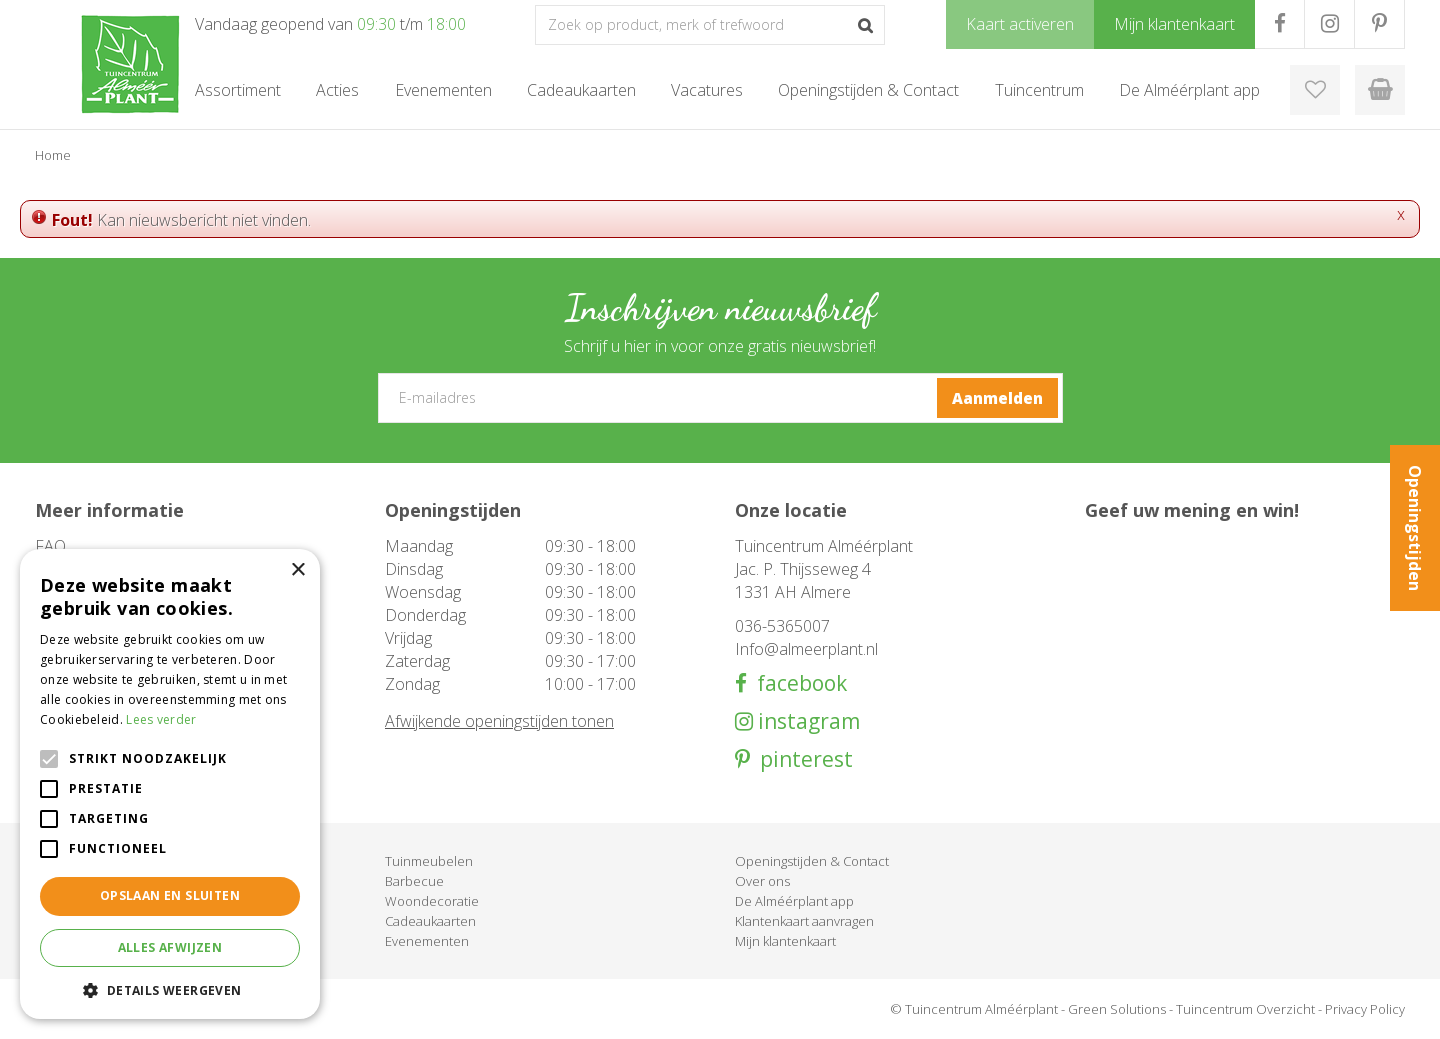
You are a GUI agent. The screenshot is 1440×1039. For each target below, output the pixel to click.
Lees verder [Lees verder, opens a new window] (161, 719)
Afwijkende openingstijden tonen (499, 721)
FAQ (50, 546)
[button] (170, 989)
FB (1279, 24)
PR (1379, 24)
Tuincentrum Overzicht (1245, 1009)
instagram (806, 721)
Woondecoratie (432, 901)
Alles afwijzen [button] (170, 947)
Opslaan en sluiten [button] (170, 895)
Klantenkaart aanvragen (804, 921)
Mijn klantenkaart (785, 941)
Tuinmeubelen (429, 861)
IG (1329, 24)
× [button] (297, 570)
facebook (797, 683)
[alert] (170, 784)
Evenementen (427, 941)
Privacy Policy (1365, 1009)
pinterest (801, 759)
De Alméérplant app (794, 901)
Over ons (762, 881)
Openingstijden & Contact (812, 861)
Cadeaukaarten (430, 921)
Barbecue (414, 881)
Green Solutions (1117, 1009)
